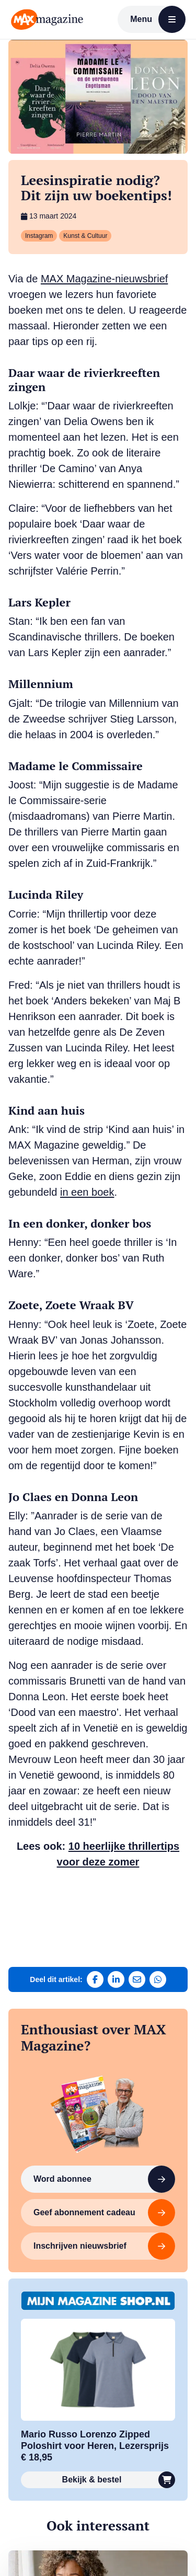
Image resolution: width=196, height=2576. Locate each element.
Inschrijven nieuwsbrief (104, 2246)
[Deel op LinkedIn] (116, 1979)
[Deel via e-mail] (137, 1979)
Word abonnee (104, 2179)
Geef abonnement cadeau (104, 2212)
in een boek (87, 1192)
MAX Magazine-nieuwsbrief (104, 278)
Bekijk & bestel (118, 2479)
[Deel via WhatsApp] (157, 1979)
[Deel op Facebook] (95, 1979)
